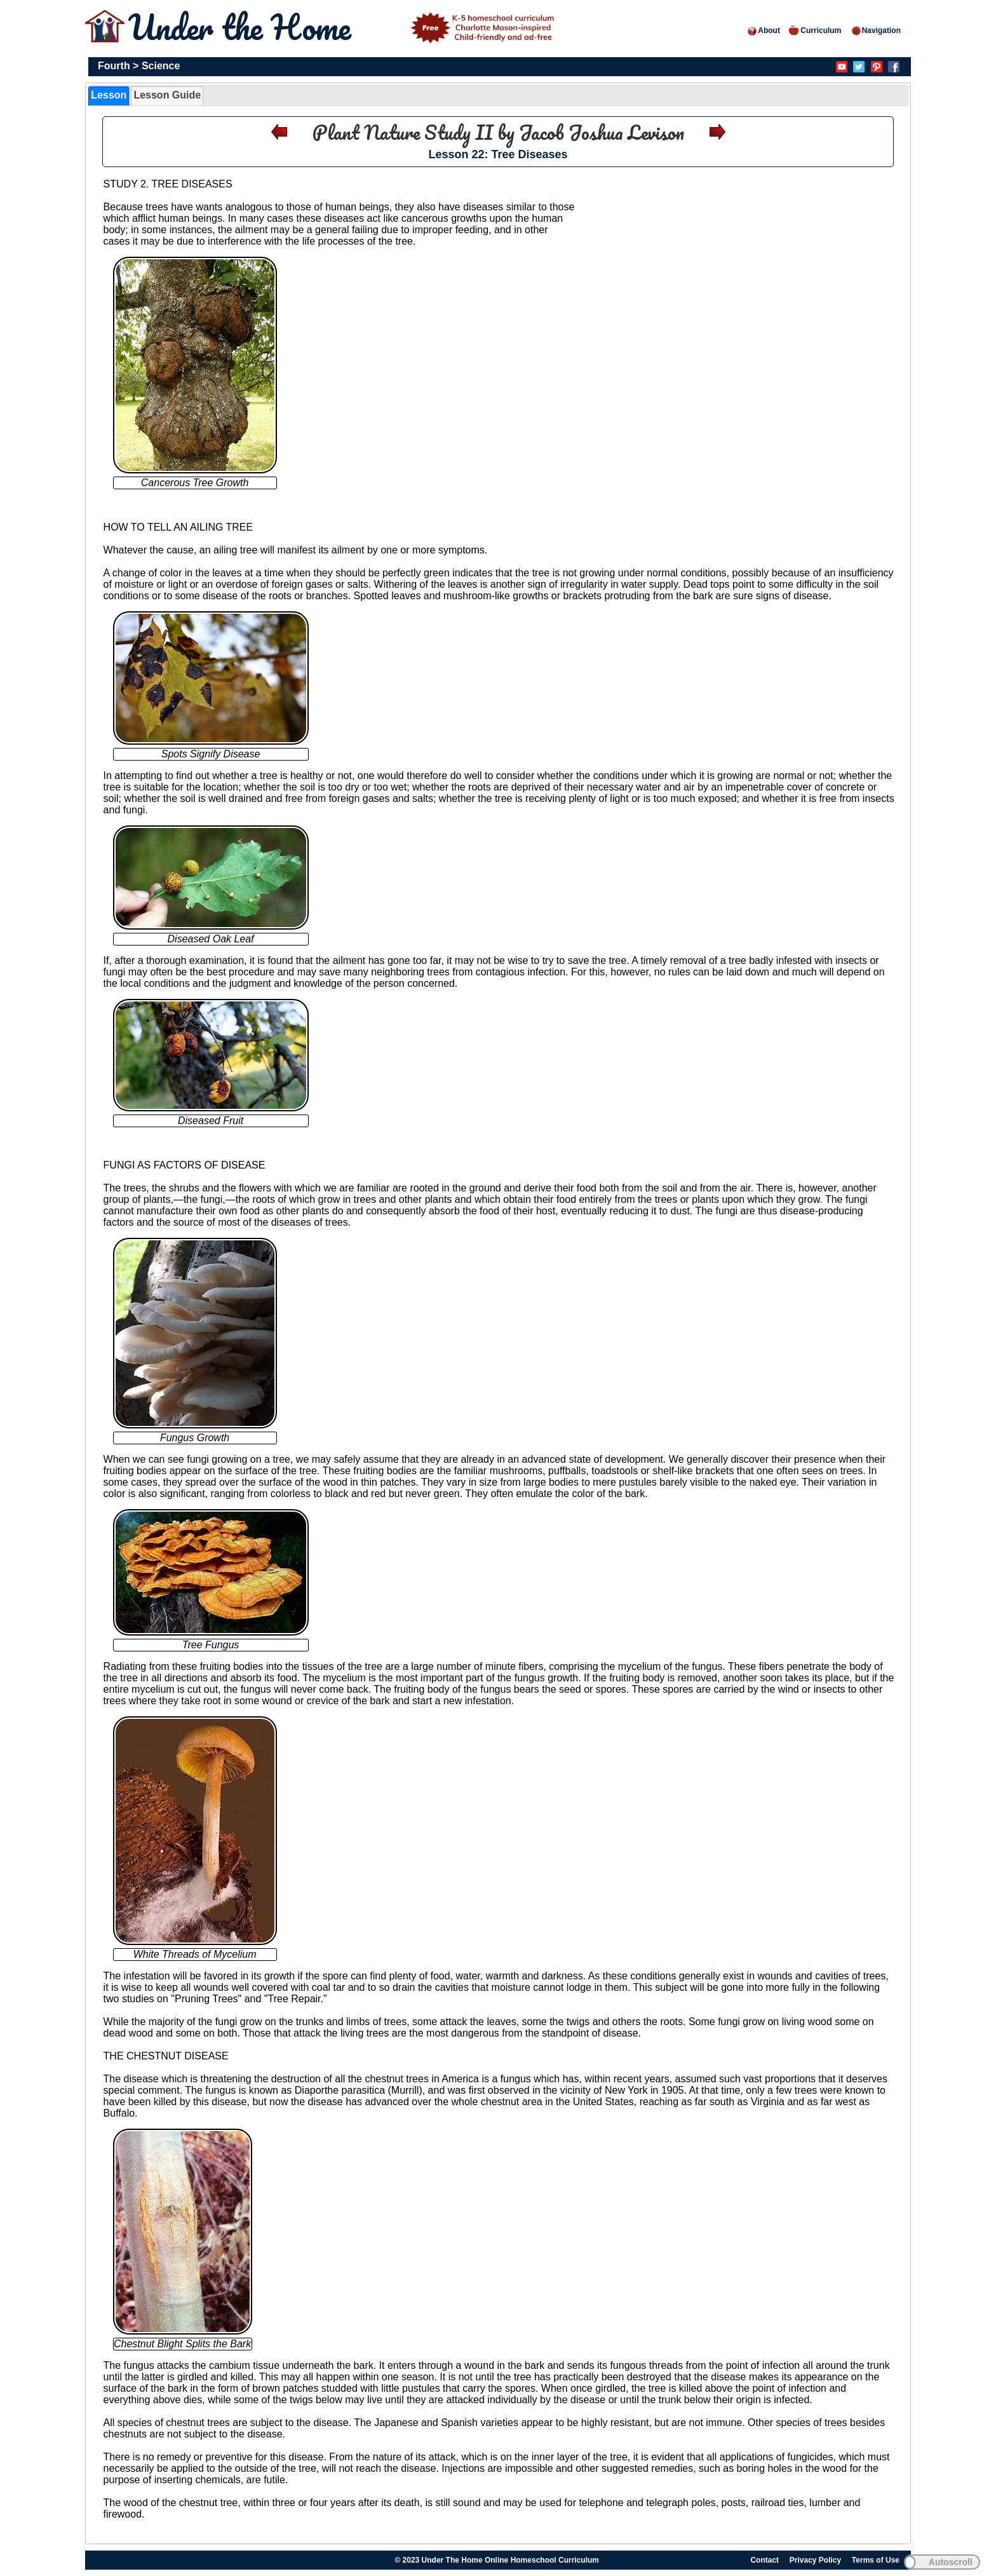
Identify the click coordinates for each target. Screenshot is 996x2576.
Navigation (876, 30)
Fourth (114, 65)
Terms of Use (875, 2560)
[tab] (108, 95)
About (763, 30)
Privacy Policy (815, 2560)
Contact (764, 2560)
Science (161, 65)
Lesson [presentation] (108, 95)
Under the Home (343, 27)
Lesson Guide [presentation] (167, 95)
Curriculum (815, 30)
